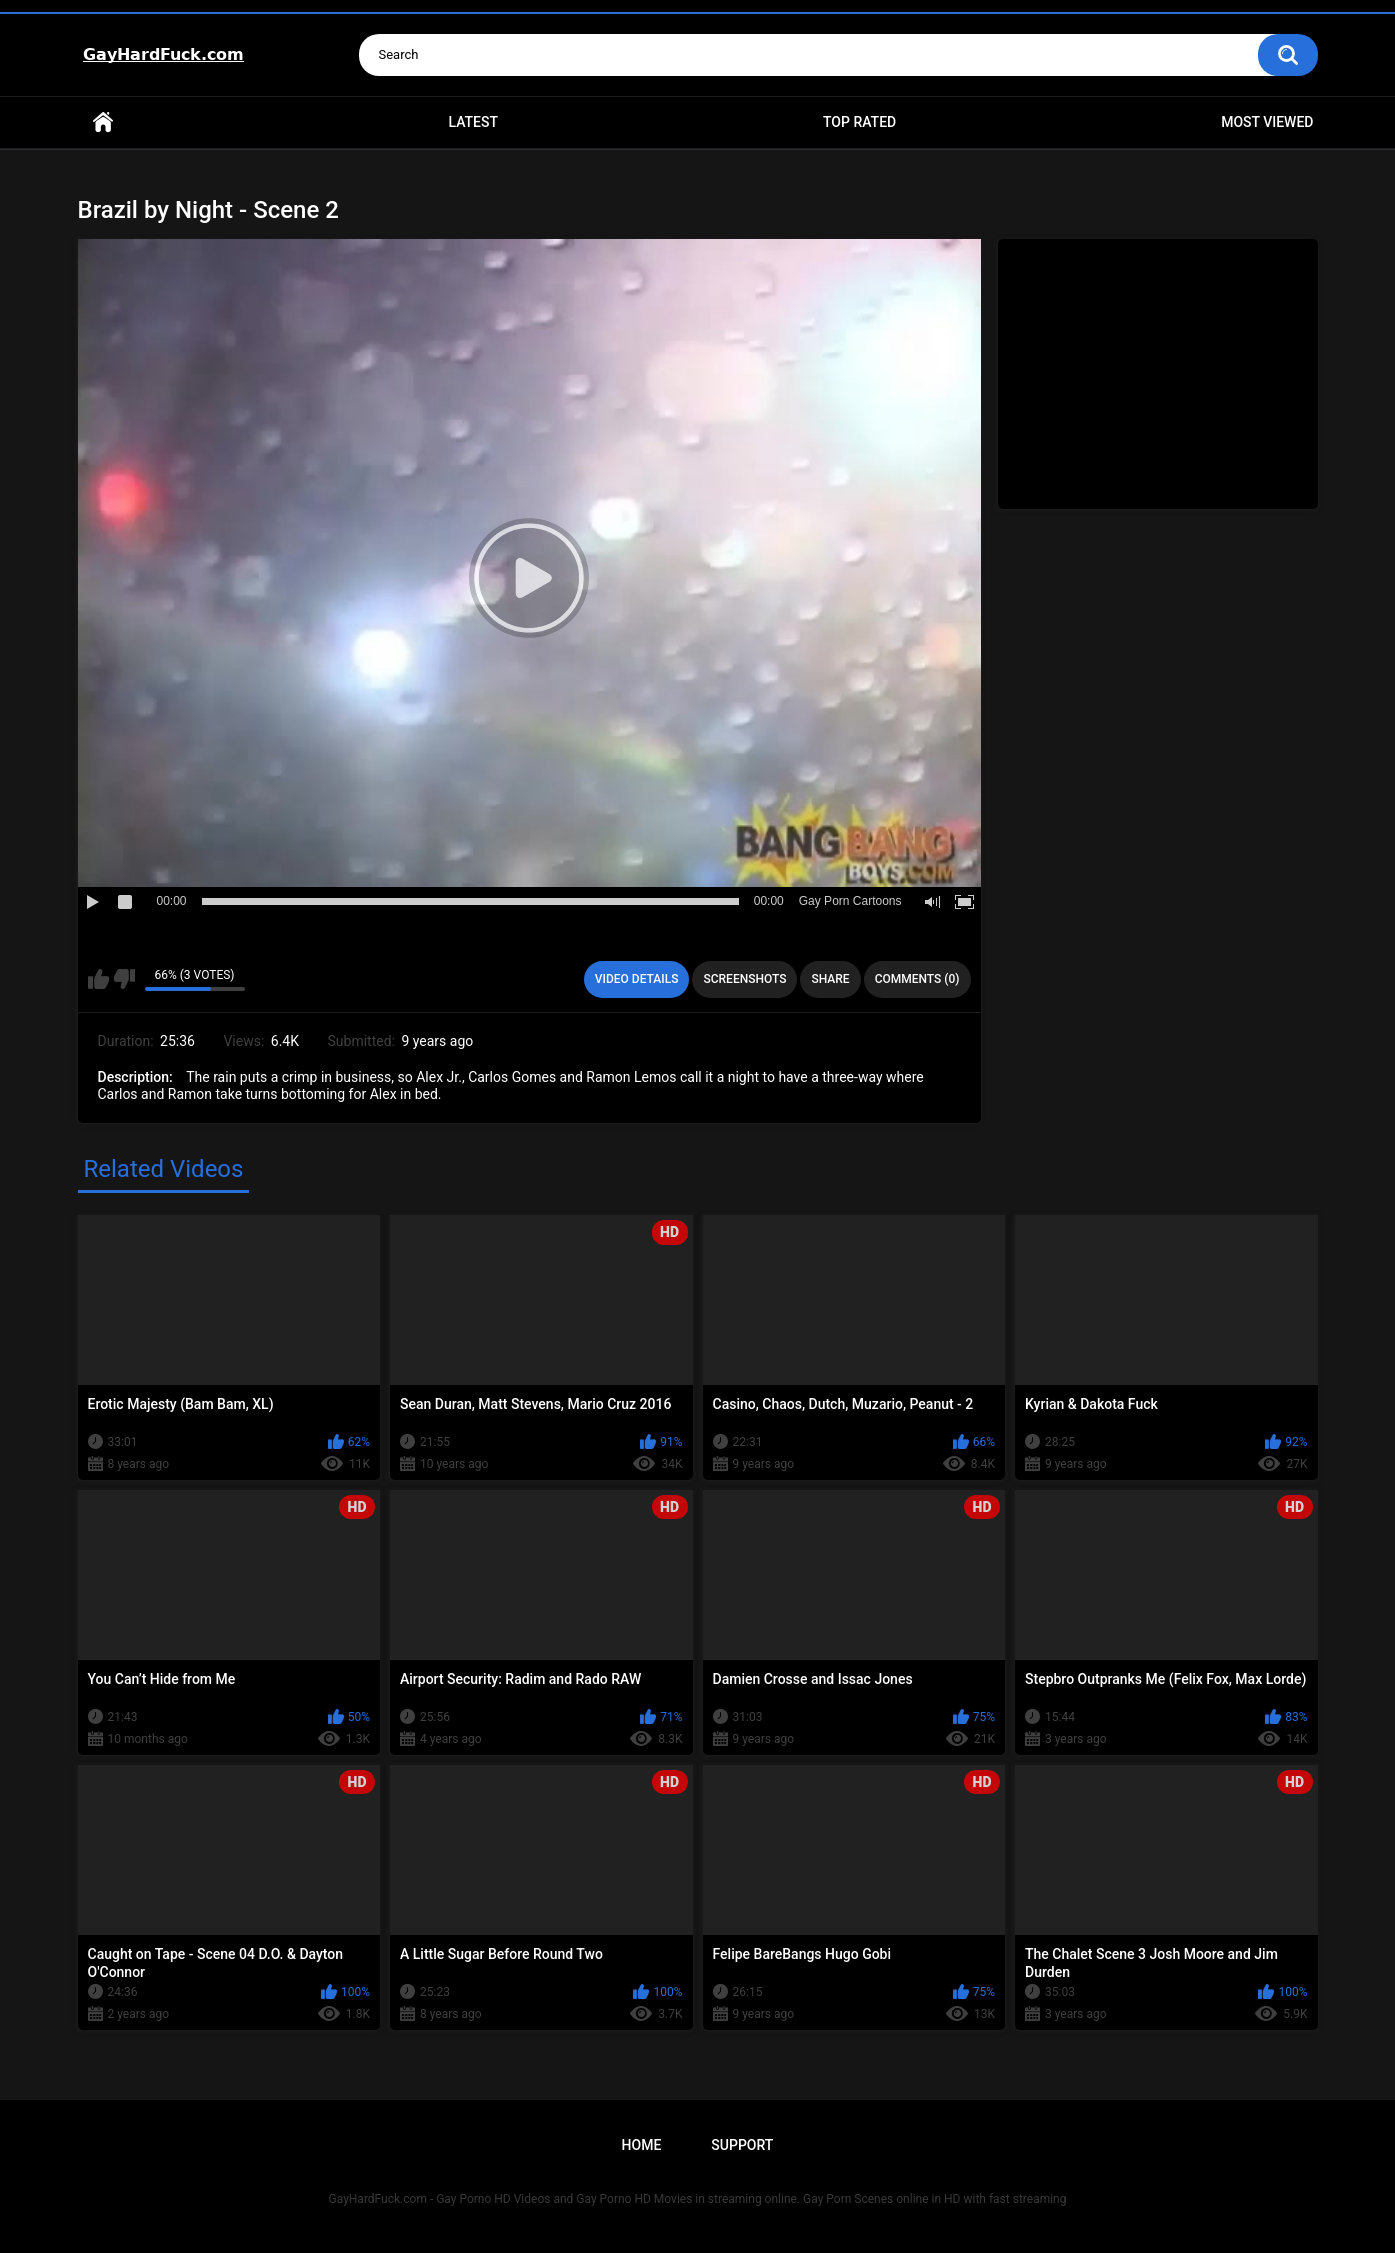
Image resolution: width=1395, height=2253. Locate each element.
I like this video (98, 979)
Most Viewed (1267, 122)
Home (103, 122)
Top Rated (859, 122)
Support (742, 2145)
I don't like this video (124, 979)
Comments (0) (917, 979)
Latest (473, 122)
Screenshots (744, 979)
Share (830, 979)
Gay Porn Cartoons (850, 901)
